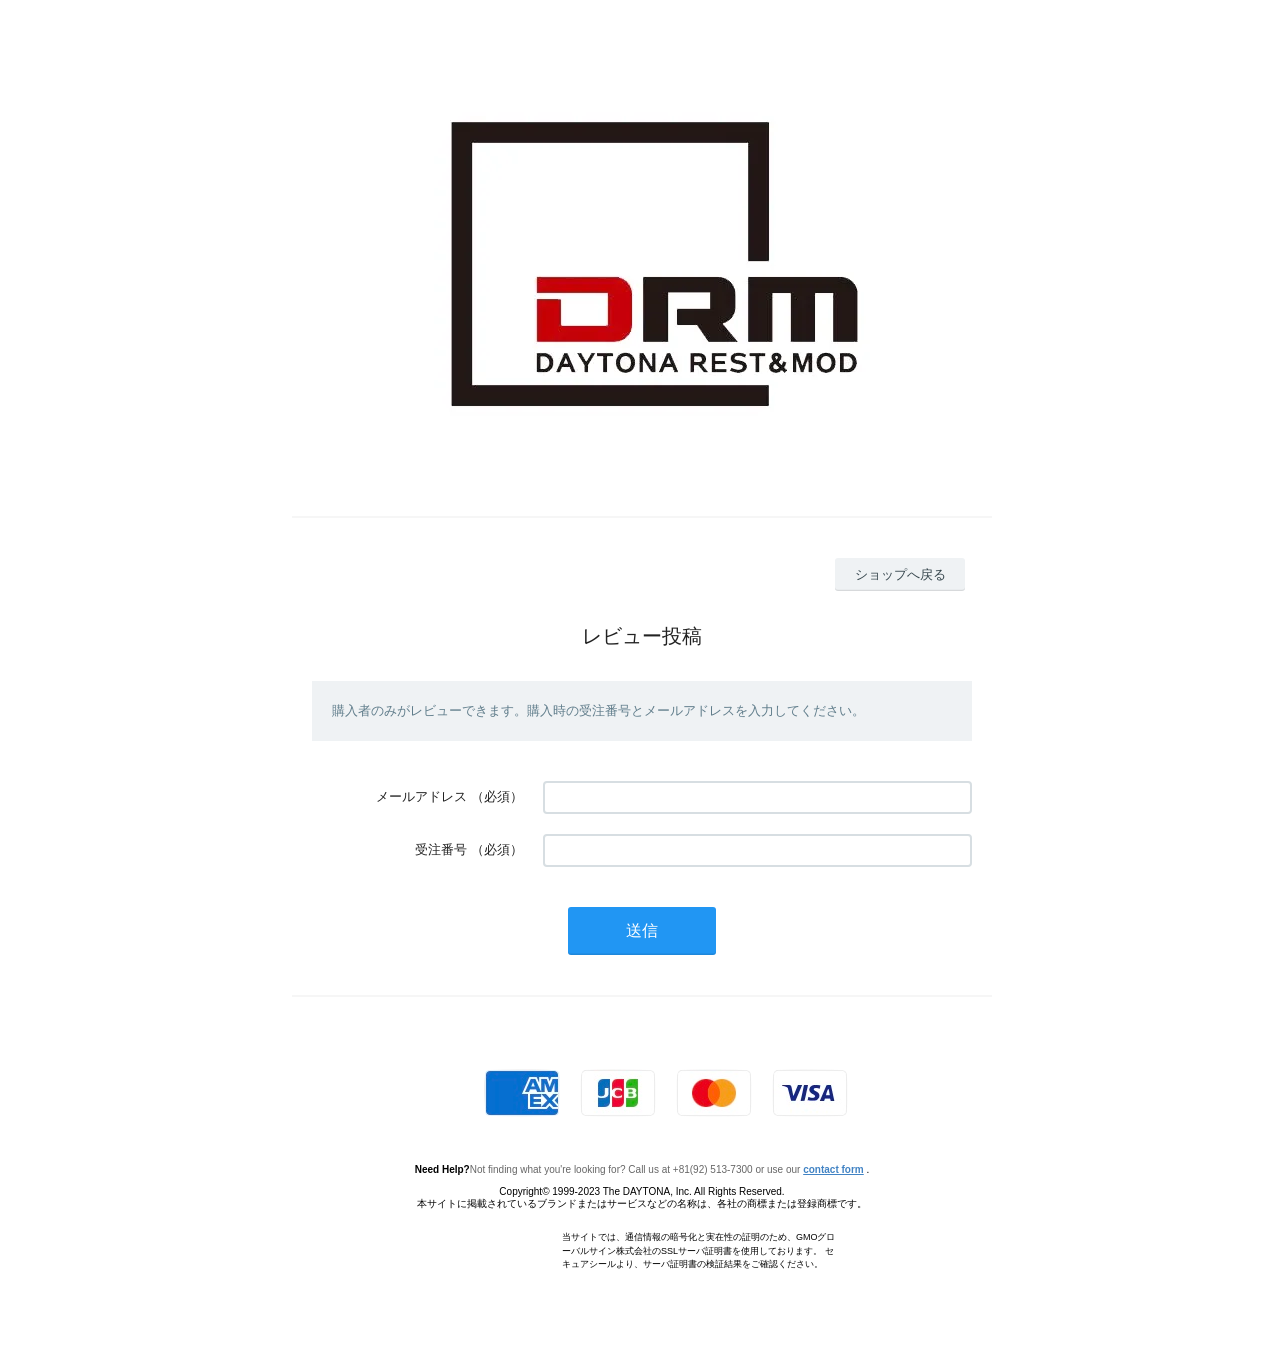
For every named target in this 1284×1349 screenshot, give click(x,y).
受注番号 (441, 849)
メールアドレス (421, 796)
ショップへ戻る (900, 574)
